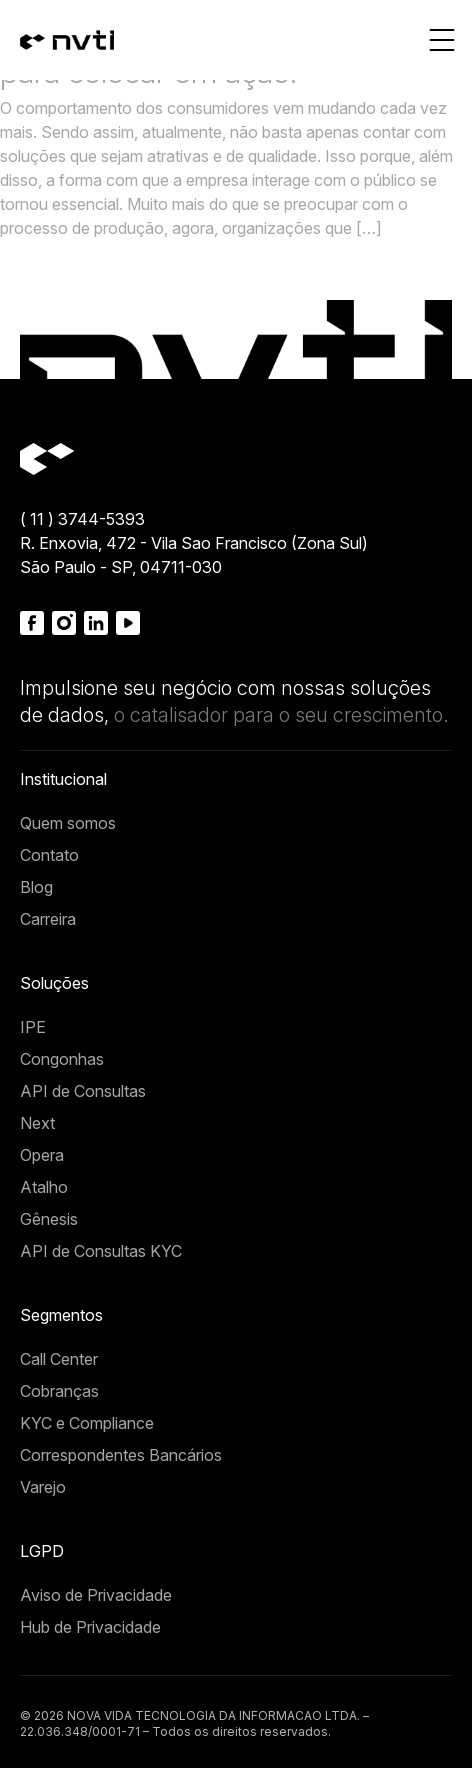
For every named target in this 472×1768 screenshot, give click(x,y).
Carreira (48, 919)
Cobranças (59, 1391)
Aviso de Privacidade (96, 1595)
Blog (36, 887)
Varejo (43, 1487)
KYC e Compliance (87, 1423)
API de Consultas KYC (101, 1251)
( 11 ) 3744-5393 (82, 519)
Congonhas (62, 1059)
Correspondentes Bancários (121, 1455)
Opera (42, 1155)
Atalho (44, 1187)
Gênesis (49, 1219)
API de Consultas (83, 1091)
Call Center (59, 1359)
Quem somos (68, 823)
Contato (49, 855)
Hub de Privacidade (90, 1627)
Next (37, 1123)
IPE (33, 1027)
